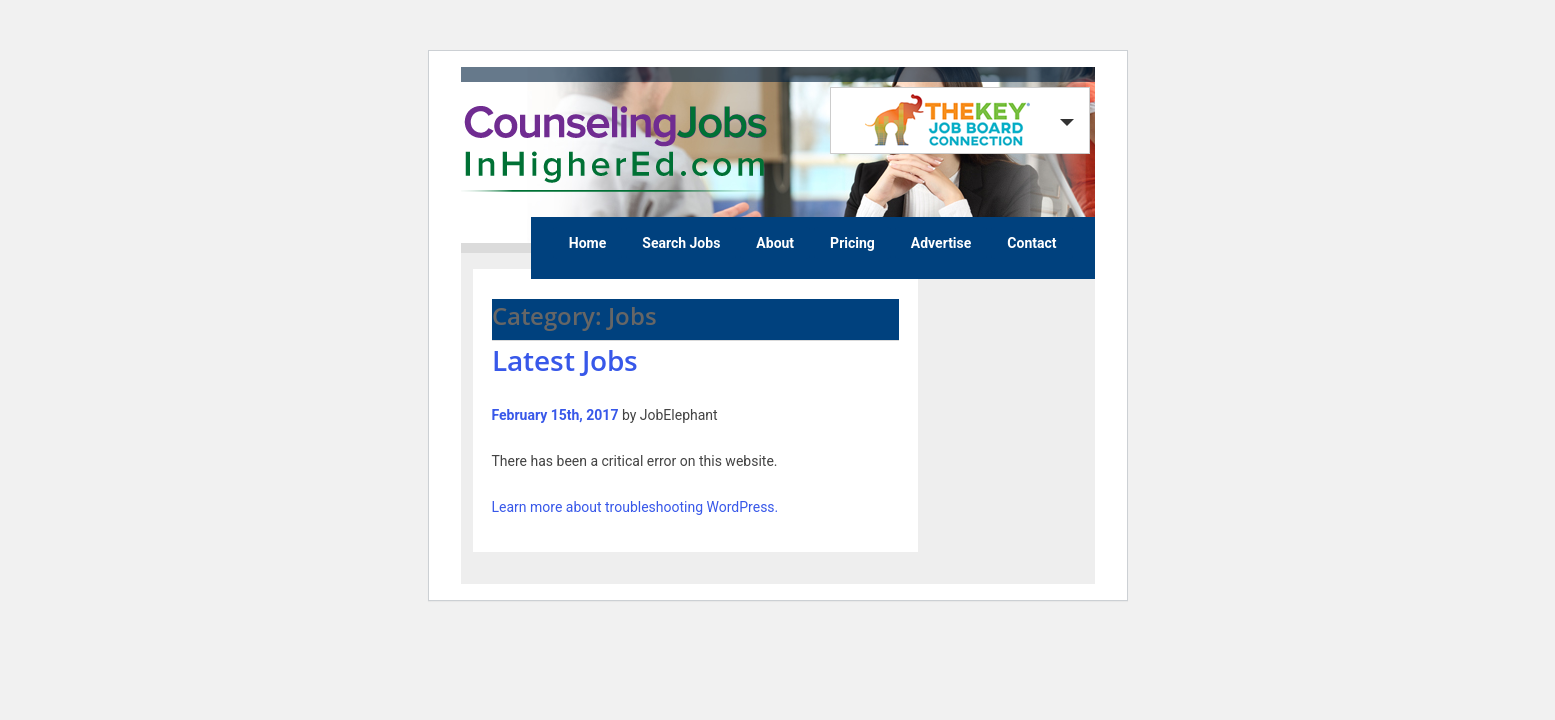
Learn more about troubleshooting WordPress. (635, 507)
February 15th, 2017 (555, 415)
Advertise (941, 243)
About (775, 243)
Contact (1031, 243)
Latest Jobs (565, 360)
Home (587, 243)
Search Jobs (681, 243)
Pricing (852, 243)
